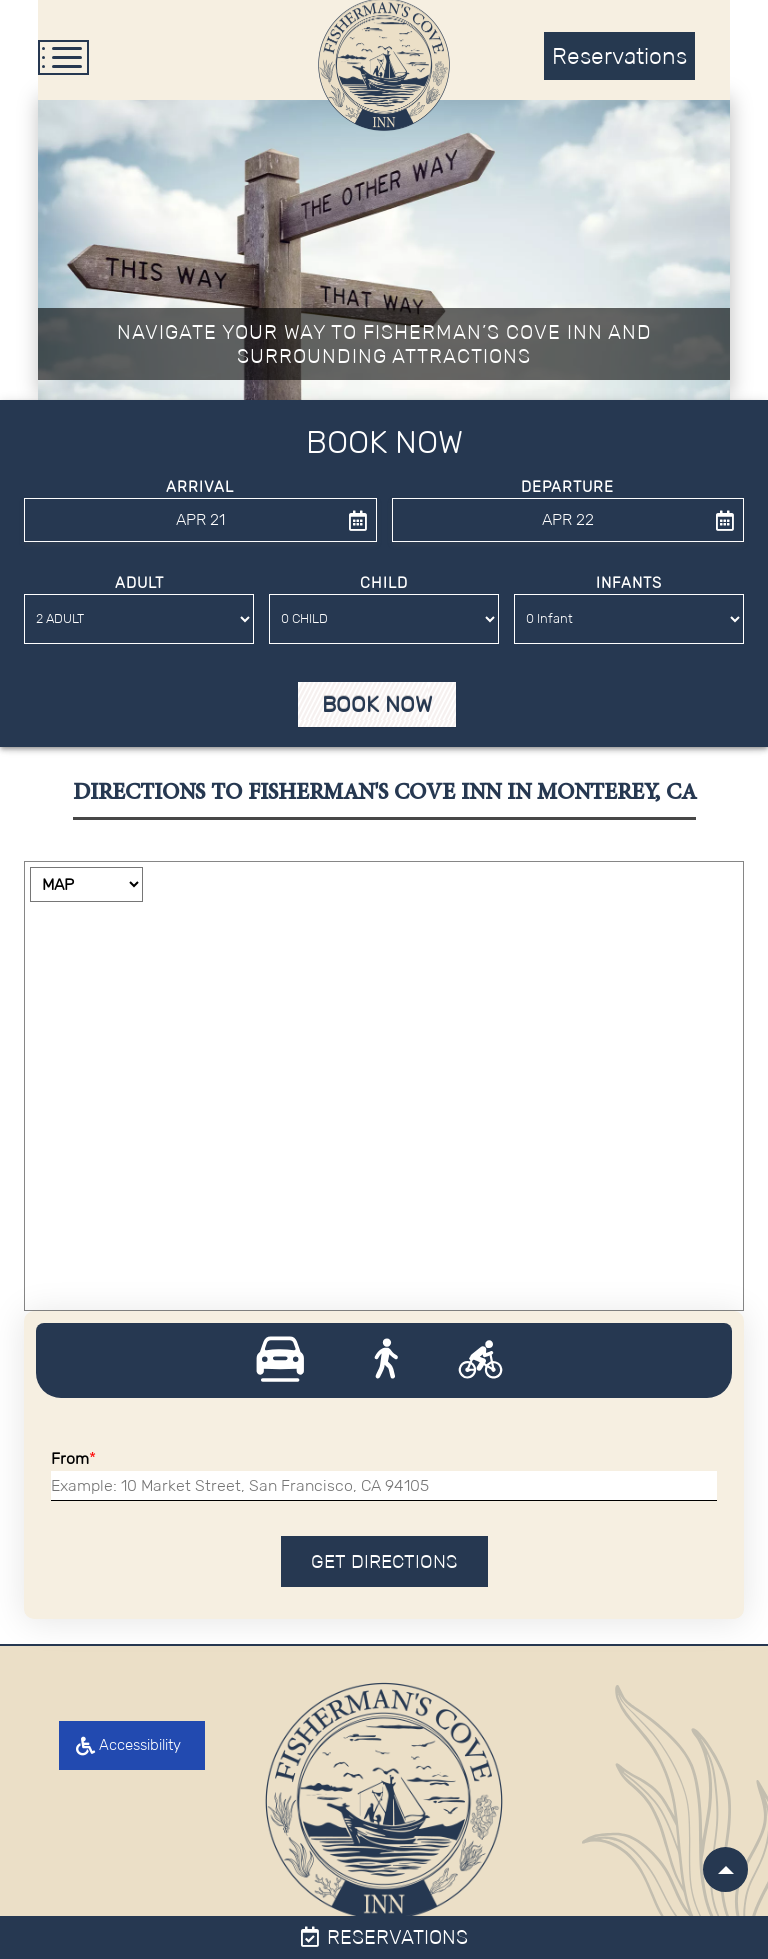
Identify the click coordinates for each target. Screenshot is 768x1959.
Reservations (384, 1937)
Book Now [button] (377, 706)
